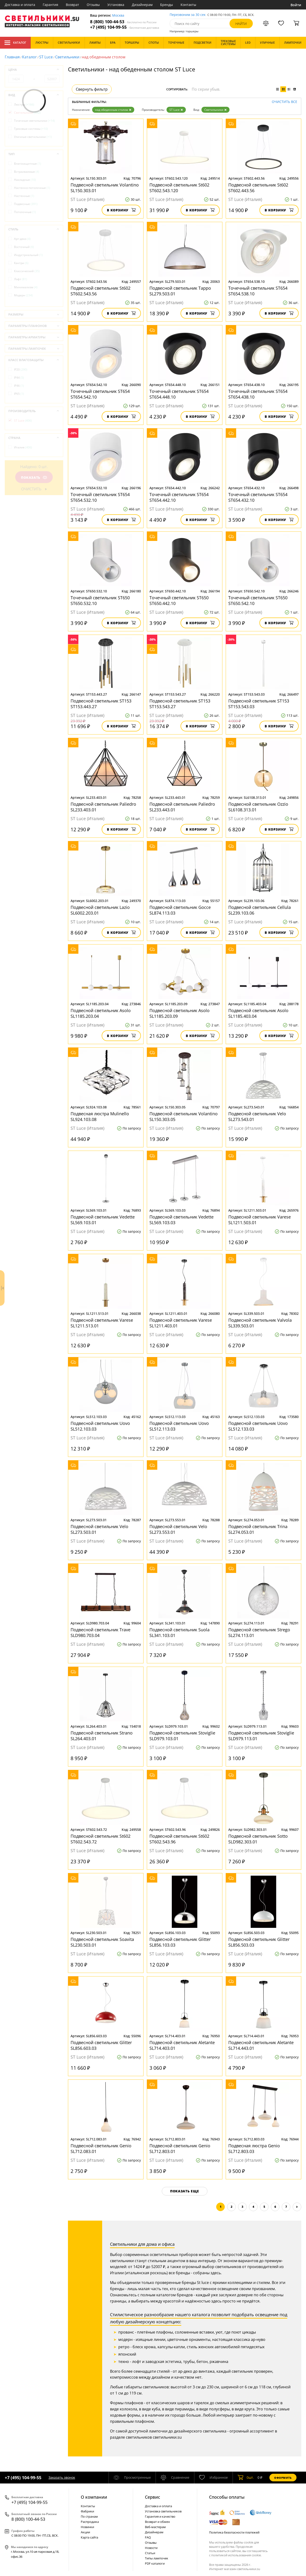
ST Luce (46, 57)
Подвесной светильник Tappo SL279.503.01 (180, 291)
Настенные (24, 196)
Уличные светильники (33, 137)
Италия (23, 447)
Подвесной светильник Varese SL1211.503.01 (259, 1219)
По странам (89, 2516)
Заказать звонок (61, 2477)
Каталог (15, 43)
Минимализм (26, 287)
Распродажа (90, 2522)
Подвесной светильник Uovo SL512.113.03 (179, 1426)
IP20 (20, 369)
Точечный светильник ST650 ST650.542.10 (257, 600)
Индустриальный (28, 255)
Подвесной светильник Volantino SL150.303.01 (105, 187)
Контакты (188, 4)
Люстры (24, 104)
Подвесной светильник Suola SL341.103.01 (179, 1632)
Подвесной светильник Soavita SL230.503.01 (102, 1942)
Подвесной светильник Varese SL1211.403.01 (180, 1323)
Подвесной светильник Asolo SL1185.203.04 (101, 1013)
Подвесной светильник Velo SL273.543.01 (257, 1116)
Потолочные (25, 212)
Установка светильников (163, 2511)
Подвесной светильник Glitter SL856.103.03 (180, 1942)
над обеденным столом (113, 110)
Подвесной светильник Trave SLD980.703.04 (100, 1632)
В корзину (121, 210)
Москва (118, 16)
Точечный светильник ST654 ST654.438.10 (257, 394)
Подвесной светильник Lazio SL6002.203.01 (100, 910)
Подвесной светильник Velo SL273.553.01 (178, 1529)
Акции (85, 2532)
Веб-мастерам (155, 2527)
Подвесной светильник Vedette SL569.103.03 (181, 1219)
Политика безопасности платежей (234, 2532)
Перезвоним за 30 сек (188, 15)
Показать (34, 477)
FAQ (148, 2537)
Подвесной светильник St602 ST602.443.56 (258, 187)
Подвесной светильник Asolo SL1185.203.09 (179, 1013)
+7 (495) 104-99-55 (124, 27)
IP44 (19, 378)
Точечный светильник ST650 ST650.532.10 (100, 600)
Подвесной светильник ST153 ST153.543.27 (179, 703)
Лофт (20, 279)
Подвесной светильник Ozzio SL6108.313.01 (258, 807)
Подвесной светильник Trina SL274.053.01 (257, 1529)
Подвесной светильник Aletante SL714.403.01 (182, 2045)
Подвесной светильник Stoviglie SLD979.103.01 (182, 1735)
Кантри (21, 263)
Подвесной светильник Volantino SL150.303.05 (183, 1116)
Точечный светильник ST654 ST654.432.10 (257, 497)
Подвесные (26, 204)
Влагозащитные (27, 164)
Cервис (152, 2497)
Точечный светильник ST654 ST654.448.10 (179, 394)
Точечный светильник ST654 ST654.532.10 (100, 497)
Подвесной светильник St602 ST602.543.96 (179, 1839)
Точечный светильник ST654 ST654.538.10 (257, 291)
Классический (27, 271)
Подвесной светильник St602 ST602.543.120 (179, 187)
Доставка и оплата (20, 4)
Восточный (24, 247)
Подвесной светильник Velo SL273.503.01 (99, 1529)
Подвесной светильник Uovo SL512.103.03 (100, 1426)
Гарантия (50, 4)
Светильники (67, 57)
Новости (151, 2548)
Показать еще (184, 2191)
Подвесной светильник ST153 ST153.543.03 (258, 703)
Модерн (23, 295)
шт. (246, 2477)
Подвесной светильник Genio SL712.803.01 (179, 2148)
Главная (12, 57)
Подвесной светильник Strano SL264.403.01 (102, 1735)
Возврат (72, 4)
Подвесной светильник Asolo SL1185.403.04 (258, 1013)
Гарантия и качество (160, 2516)
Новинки (87, 2527)
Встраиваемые (26, 172)
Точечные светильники (34, 121)
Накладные (25, 180)
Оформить (283, 2477)
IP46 (19, 386)
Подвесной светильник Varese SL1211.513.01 (102, 1323)
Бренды (166, 4)
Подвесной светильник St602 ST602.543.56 (100, 291)
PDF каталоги (155, 2563)
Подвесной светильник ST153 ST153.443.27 (101, 703)
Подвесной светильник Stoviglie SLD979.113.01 (261, 1735)
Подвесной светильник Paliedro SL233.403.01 (103, 807)
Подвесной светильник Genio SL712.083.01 (101, 2148)
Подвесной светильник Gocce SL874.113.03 (180, 910)
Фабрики (87, 2511)
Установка (115, 4)
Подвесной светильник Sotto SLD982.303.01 (258, 1839)
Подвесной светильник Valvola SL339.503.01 (260, 1323)
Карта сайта (89, 2537)
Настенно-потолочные (32, 188)
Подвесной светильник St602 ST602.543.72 (100, 1839)
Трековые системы (31, 129)
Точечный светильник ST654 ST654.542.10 (100, 394)
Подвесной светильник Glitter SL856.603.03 (101, 2045)
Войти (296, 5)
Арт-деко (22, 239)
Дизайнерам (142, 4)
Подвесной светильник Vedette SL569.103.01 (103, 1219)
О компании (94, 2497)
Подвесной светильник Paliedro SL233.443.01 (182, 807)
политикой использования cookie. (236, 2555)
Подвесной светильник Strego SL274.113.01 (259, 1632)
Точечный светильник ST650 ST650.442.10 (179, 600)
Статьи (150, 2553)
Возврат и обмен (157, 2522)
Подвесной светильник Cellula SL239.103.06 (259, 910)
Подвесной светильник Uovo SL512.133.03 (258, 1426)
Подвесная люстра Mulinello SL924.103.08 (100, 1116)
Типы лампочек (156, 2558)
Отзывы (93, 4)
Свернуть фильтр (92, 89)
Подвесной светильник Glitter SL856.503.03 (259, 1942)
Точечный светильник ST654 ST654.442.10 (179, 497)
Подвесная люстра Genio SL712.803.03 (254, 2148)
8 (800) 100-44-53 (123, 21)
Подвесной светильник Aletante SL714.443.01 (261, 2045)
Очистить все (284, 102)
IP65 (19, 394)
